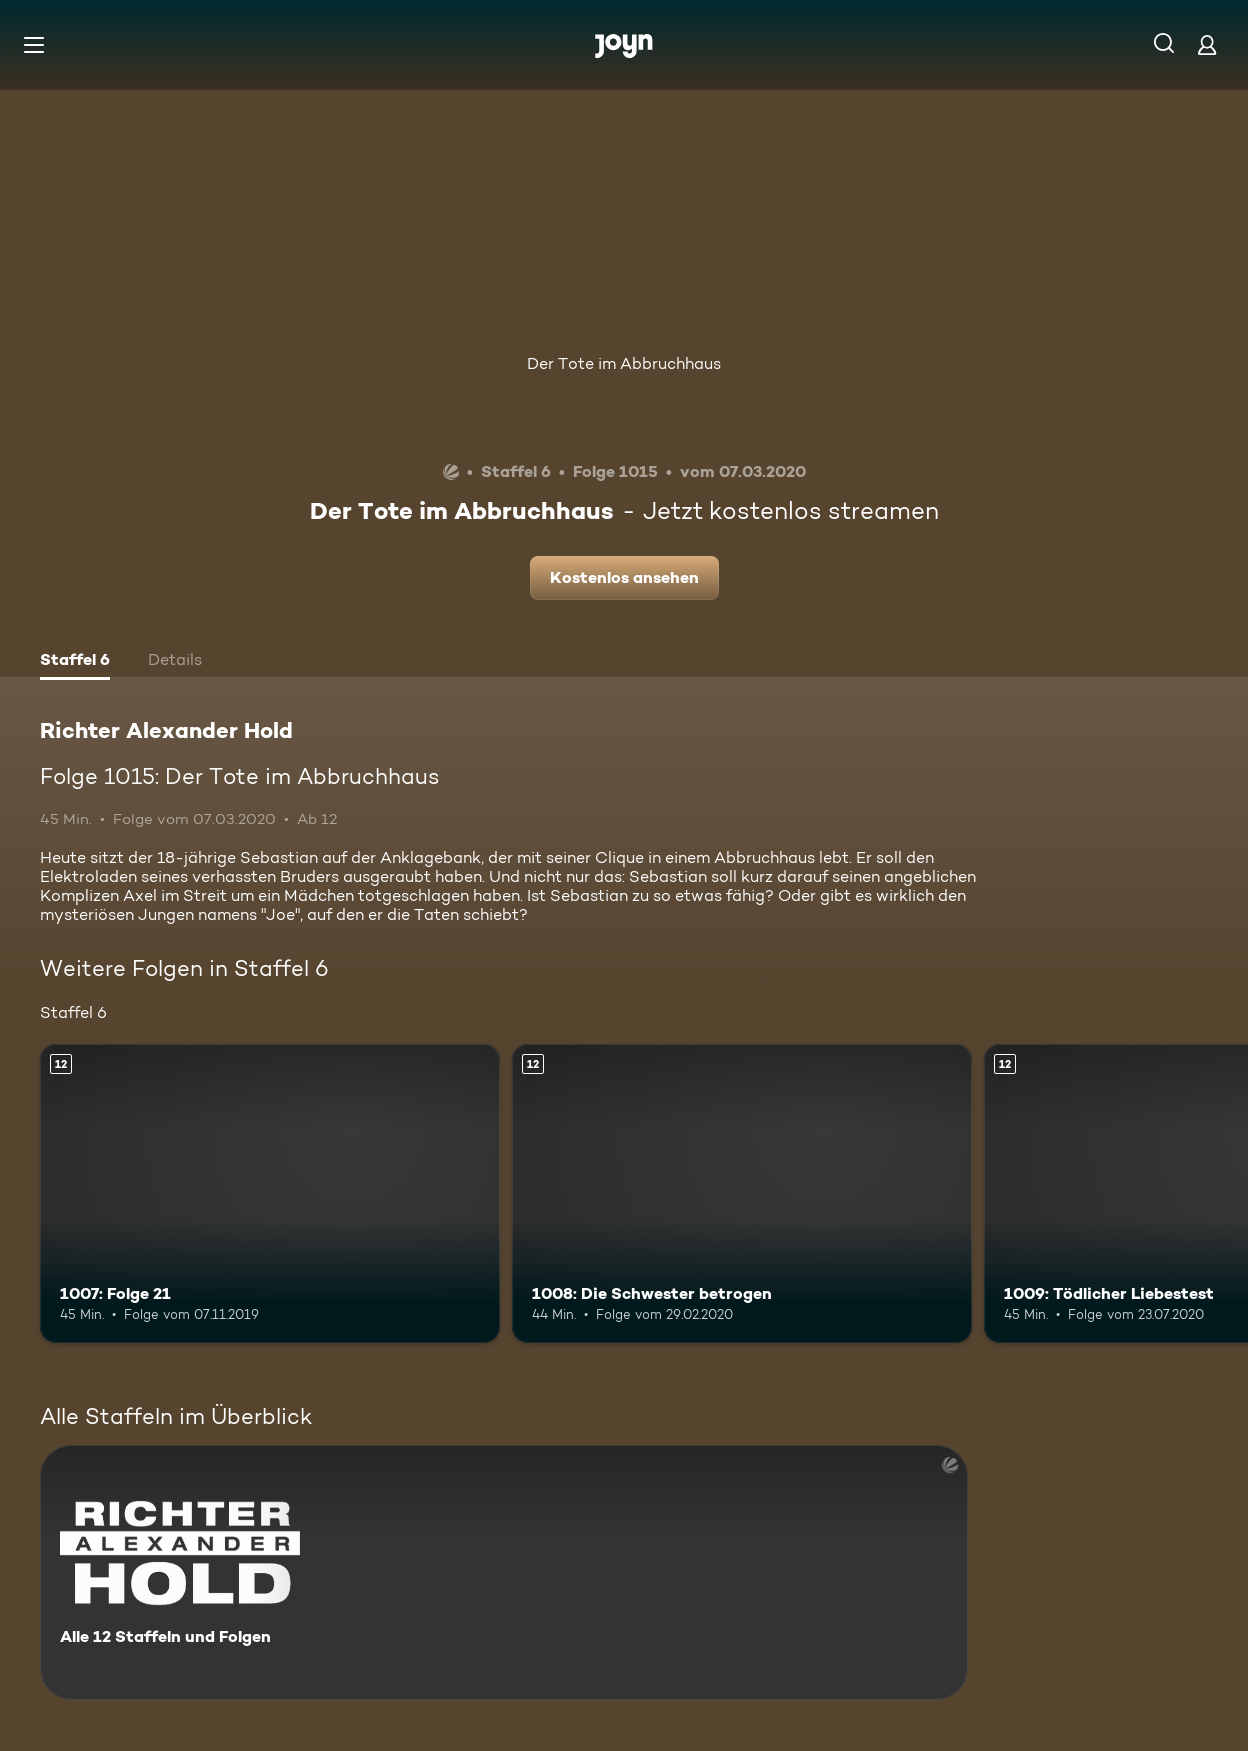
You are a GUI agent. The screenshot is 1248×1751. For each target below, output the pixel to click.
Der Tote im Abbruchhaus (624, 363)
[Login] (1207, 44)
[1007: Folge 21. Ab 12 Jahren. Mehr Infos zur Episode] (270, 1193)
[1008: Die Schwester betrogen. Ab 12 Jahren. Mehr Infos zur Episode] (742, 1193)
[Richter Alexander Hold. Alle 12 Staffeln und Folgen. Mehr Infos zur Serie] (504, 1572)
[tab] (75, 662)
